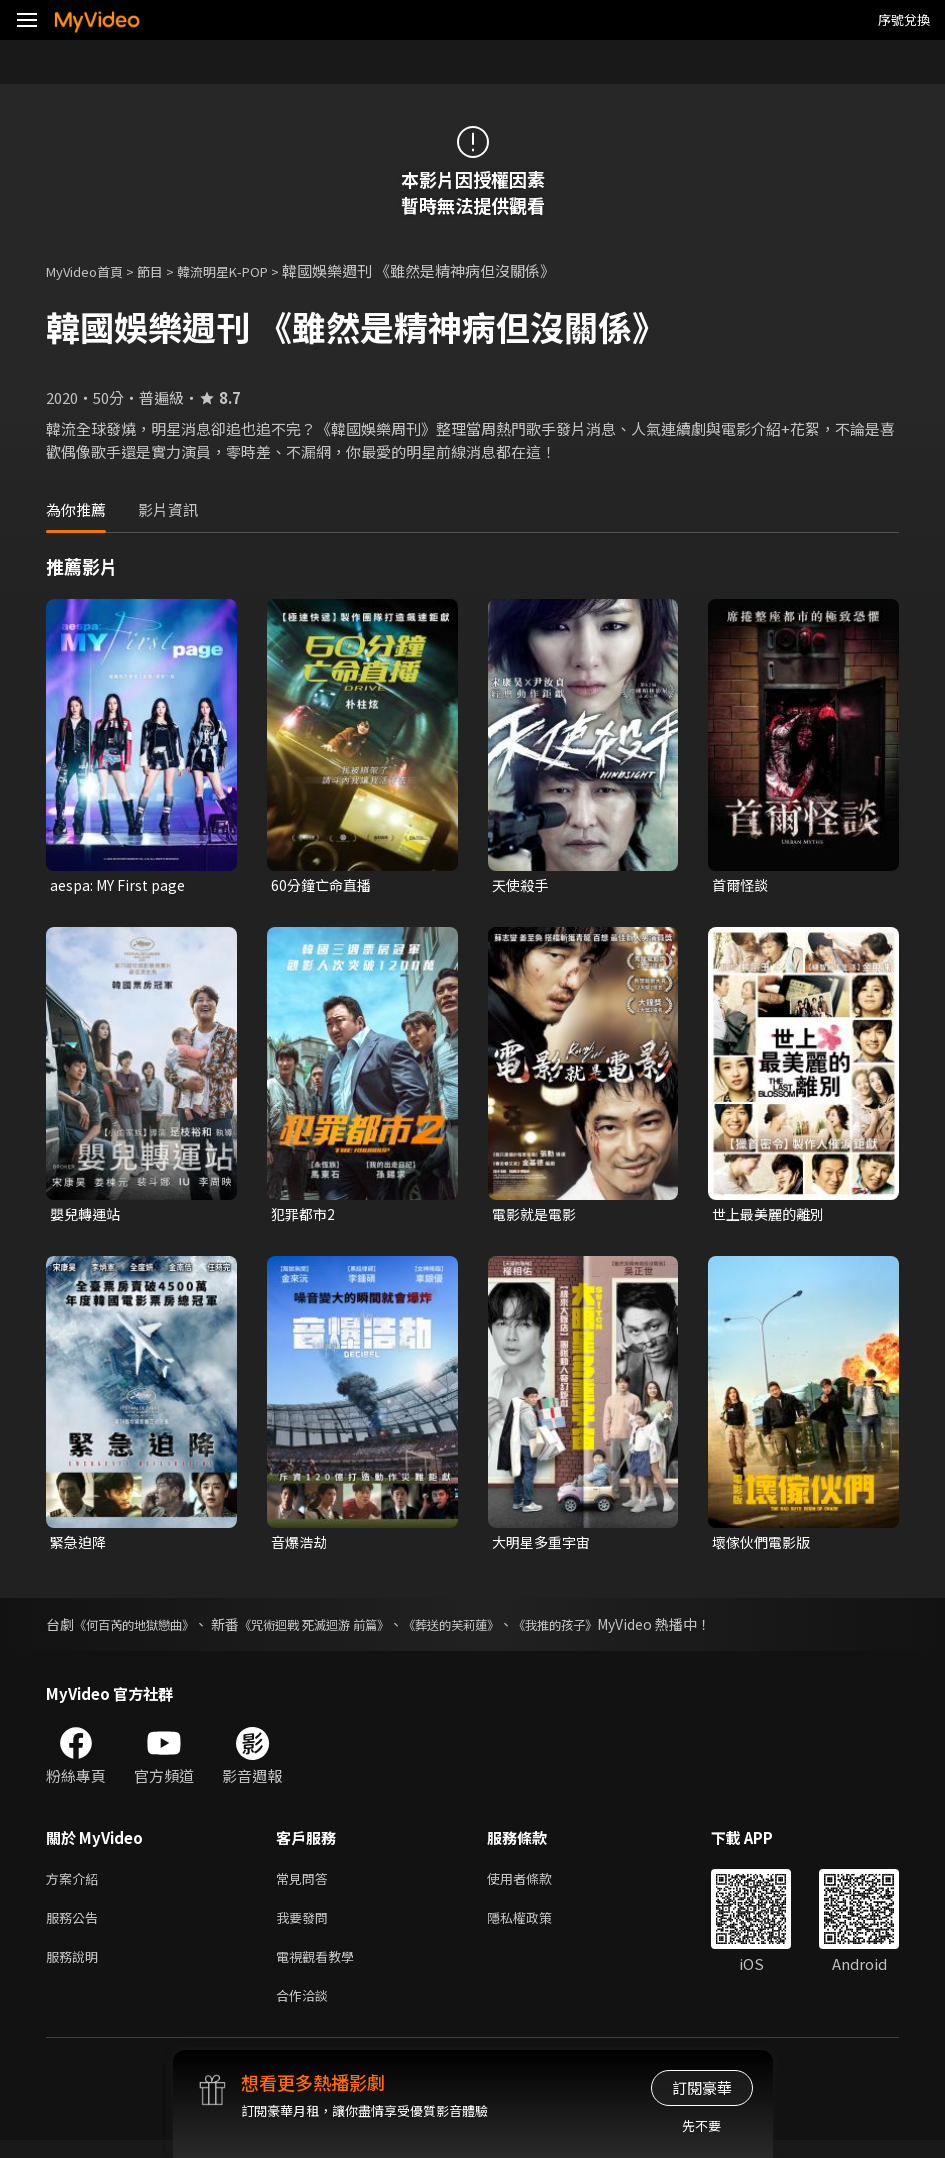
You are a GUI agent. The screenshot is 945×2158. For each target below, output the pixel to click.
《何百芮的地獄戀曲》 (144, 1630)
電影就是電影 (537, 1216)
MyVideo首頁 (91, 270)
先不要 (701, 2125)
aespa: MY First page (122, 885)
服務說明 (76, 1969)
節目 (166, 270)
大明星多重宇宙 (544, 1546)
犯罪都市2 (305, 1216)
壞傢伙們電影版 (764, 1546)
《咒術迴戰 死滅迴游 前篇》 (346, 1630)
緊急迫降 (80, 1546)
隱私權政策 (536, 1927)
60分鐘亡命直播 (324, 885)
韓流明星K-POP (248, 270)
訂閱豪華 (702, 2087)
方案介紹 (76, 1885)
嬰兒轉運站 (87, 1216)
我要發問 (306, 1927)
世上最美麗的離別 (772, 1216)
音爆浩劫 (301, 1546)
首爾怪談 (742, 885)
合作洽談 (306, 2011)
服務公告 (76, 1927)
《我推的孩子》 (622, 1630)
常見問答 (306, 1885)
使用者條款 (536, 1885)
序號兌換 (904, 19)
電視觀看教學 (321, 1969)
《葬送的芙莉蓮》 (503, 1630)
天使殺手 (522, 885)
